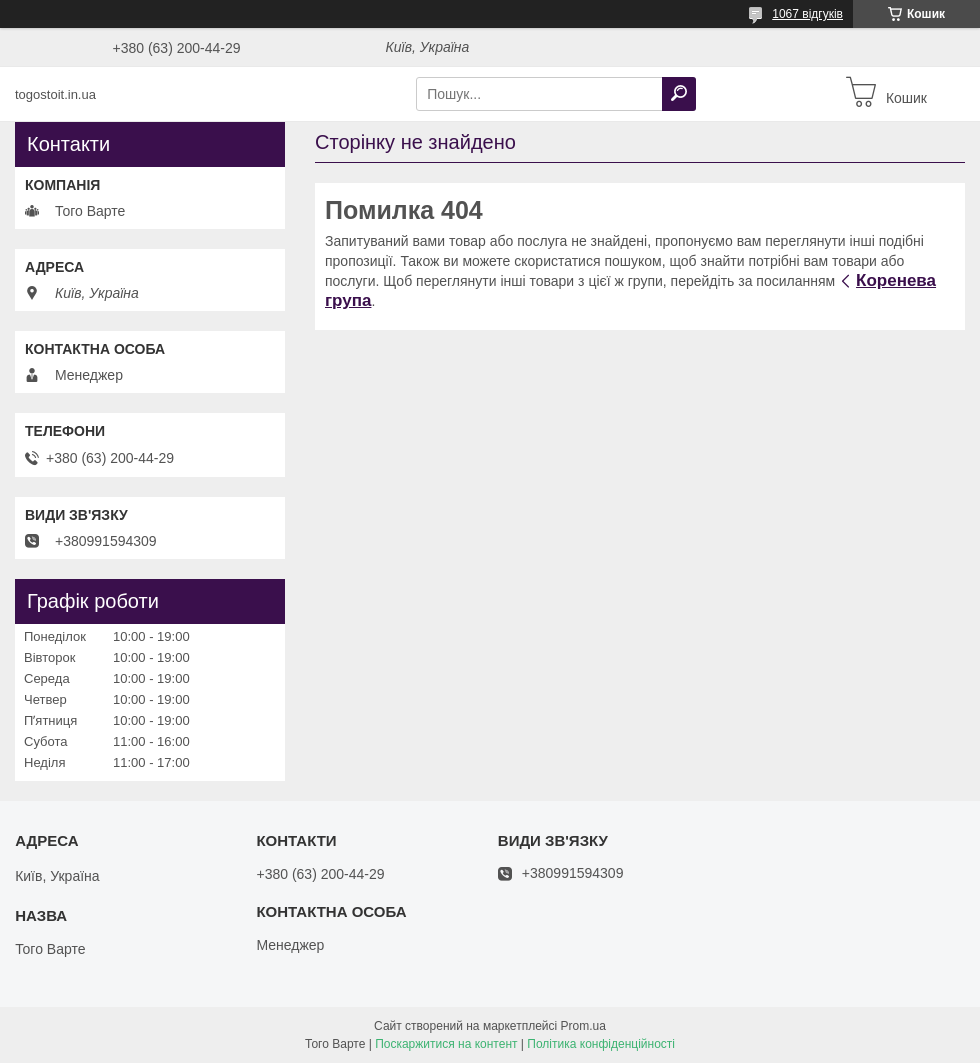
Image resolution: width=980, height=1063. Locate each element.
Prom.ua (583, 1026)
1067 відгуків (807, 14)
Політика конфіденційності (601, 1044)
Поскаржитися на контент (446, 1044)
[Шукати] (679, 94)
